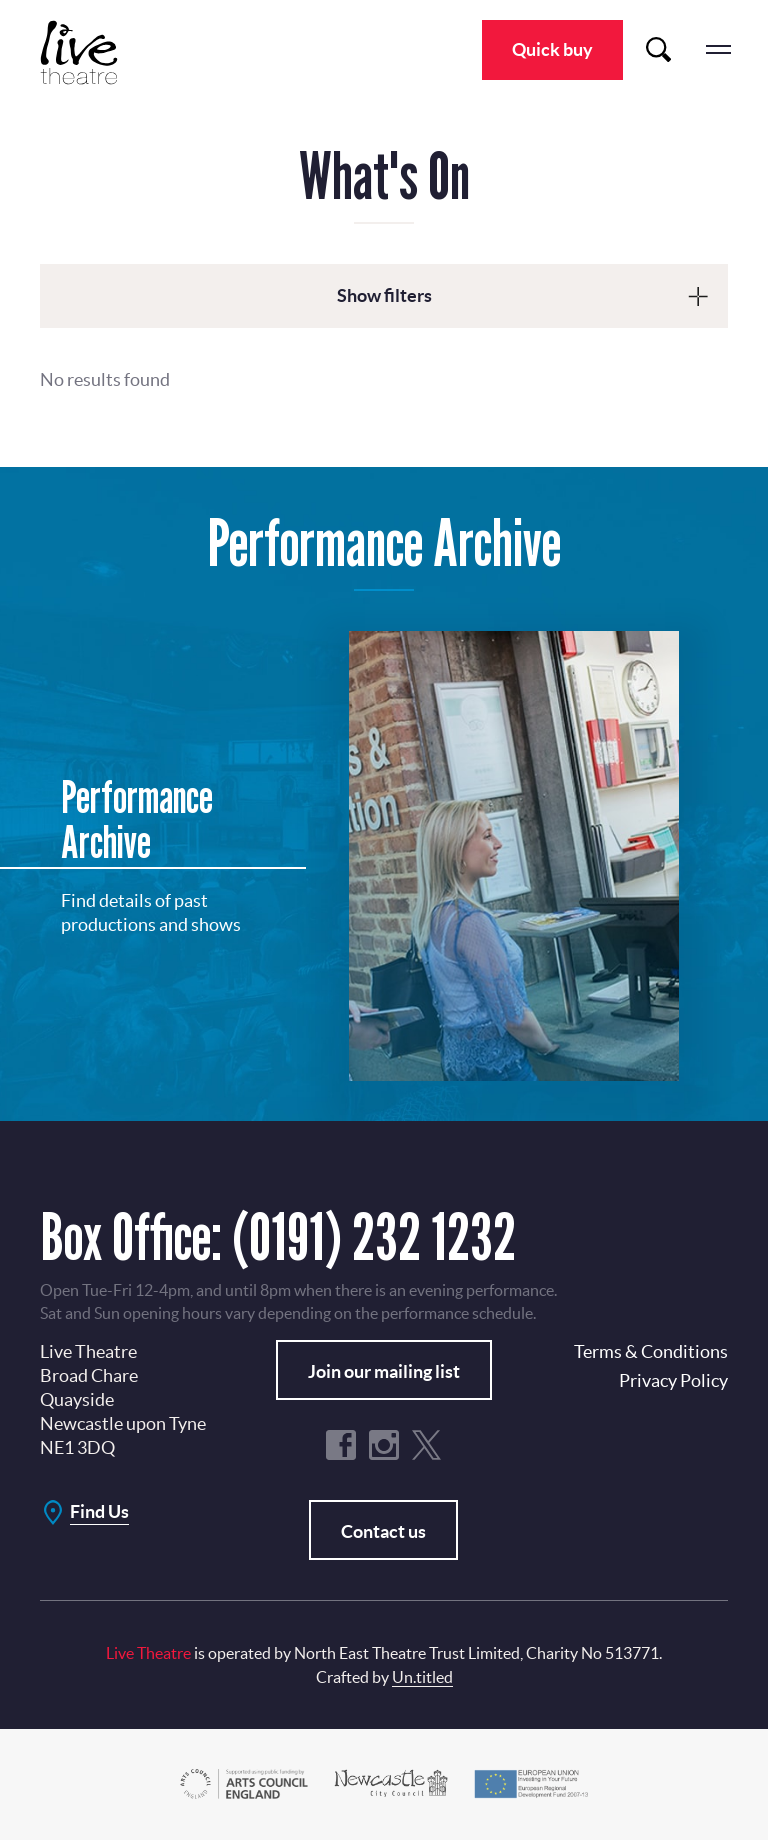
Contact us (383, 1531)
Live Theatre (90, 52)
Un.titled (422, 1677)
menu (718, 50)
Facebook (341, 1445)
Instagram (384, 1445)
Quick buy (552, 49)
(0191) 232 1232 (374, 1236)
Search (658, 50)
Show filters (384, 295)
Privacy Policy (673, 1380)
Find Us (99, 1511)
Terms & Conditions (651, 1351)
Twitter (427, 1445)
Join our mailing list (384, 1371)
